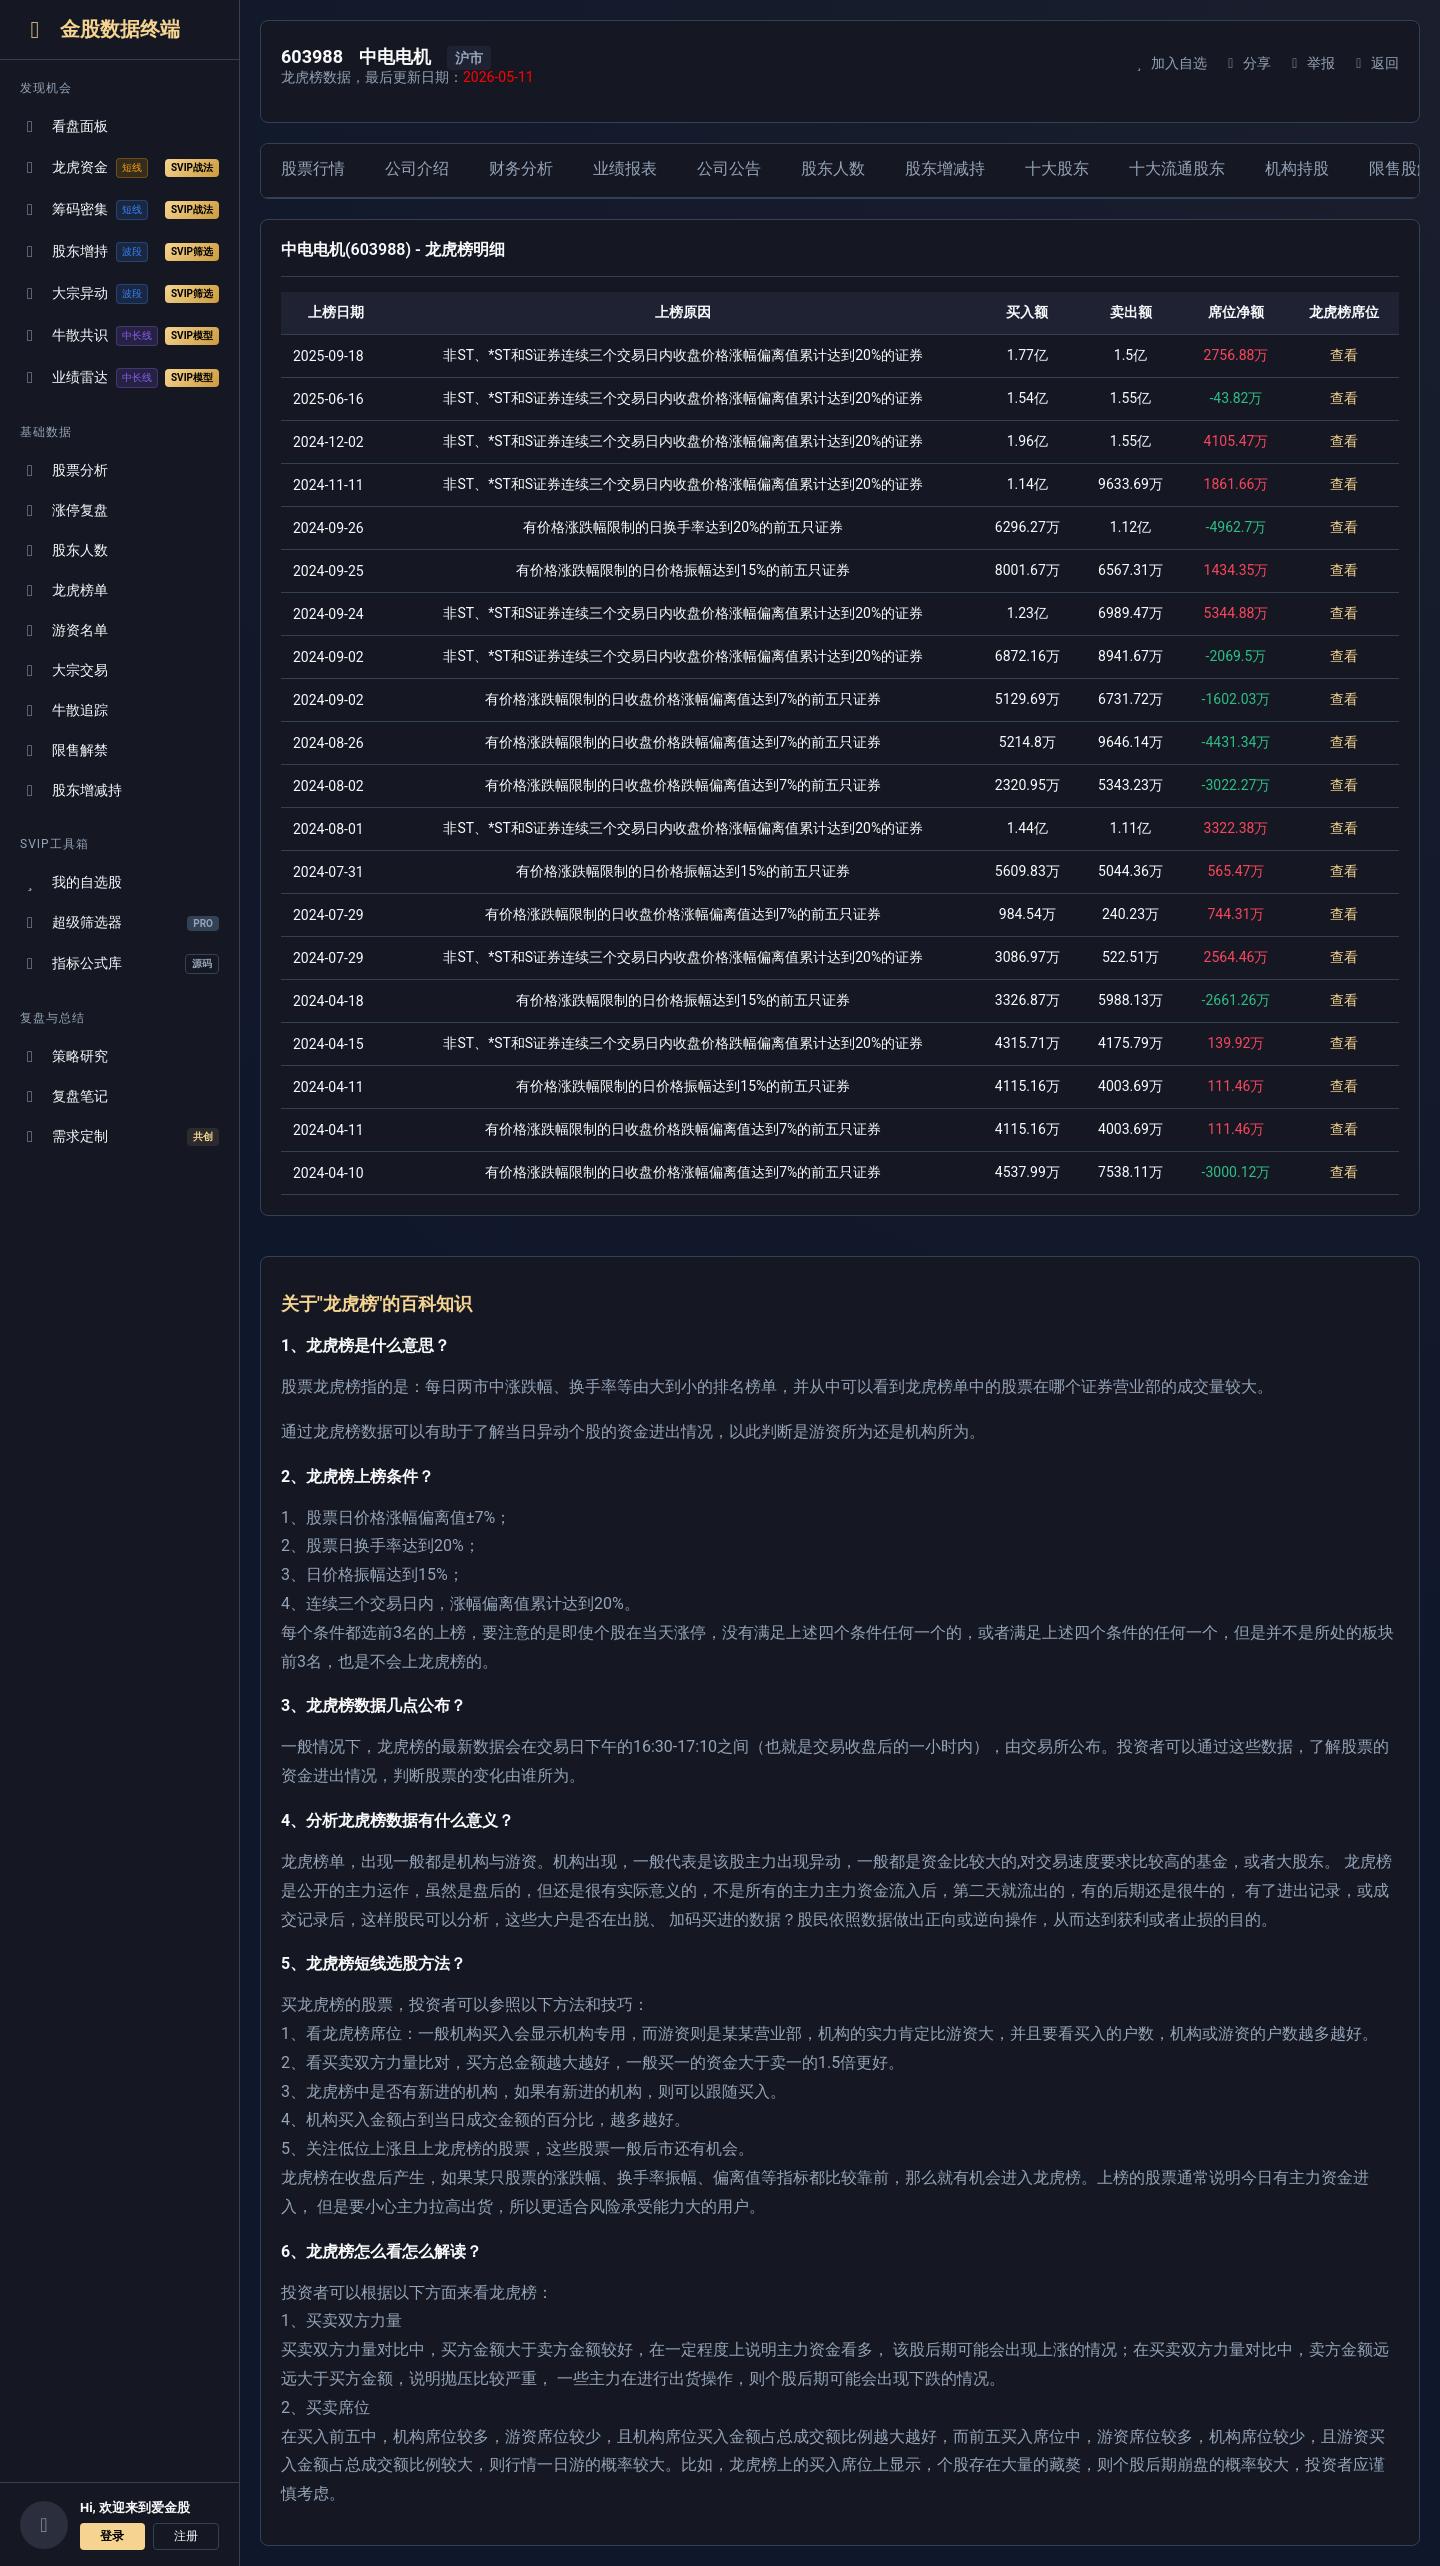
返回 (1374, 63)
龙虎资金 (119, 168)
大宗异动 (119, 294)
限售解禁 (64, 750)
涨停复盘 (64, 510)
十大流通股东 (1177, 168)
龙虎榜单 (64, 590)
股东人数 (64, 550)
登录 (112, 2536)
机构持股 (1297, 168)
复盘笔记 (64, 1096)
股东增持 (119, 252)
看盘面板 (64, 126)
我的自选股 (71, 882)
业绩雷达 (119, 378)
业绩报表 (625, 168)
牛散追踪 (64, 710)
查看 (1344, 355)
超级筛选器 (119, 922)
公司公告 (729, 168)
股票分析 (64, 470)
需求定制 (119, 1137)
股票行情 (313, 168)
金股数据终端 (100, 29)
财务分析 (521, 168)
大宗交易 (64, 670)
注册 (186, 2536)
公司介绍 (417, 168)
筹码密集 (119, 210)
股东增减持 (71, 790)
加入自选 (1168, 63)
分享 (1246, 63)
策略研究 (64, 1056)
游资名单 (64, 630)
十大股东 (1057, 168)
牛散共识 (119, 336)
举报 (1310, 63)
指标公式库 (119, 964)
